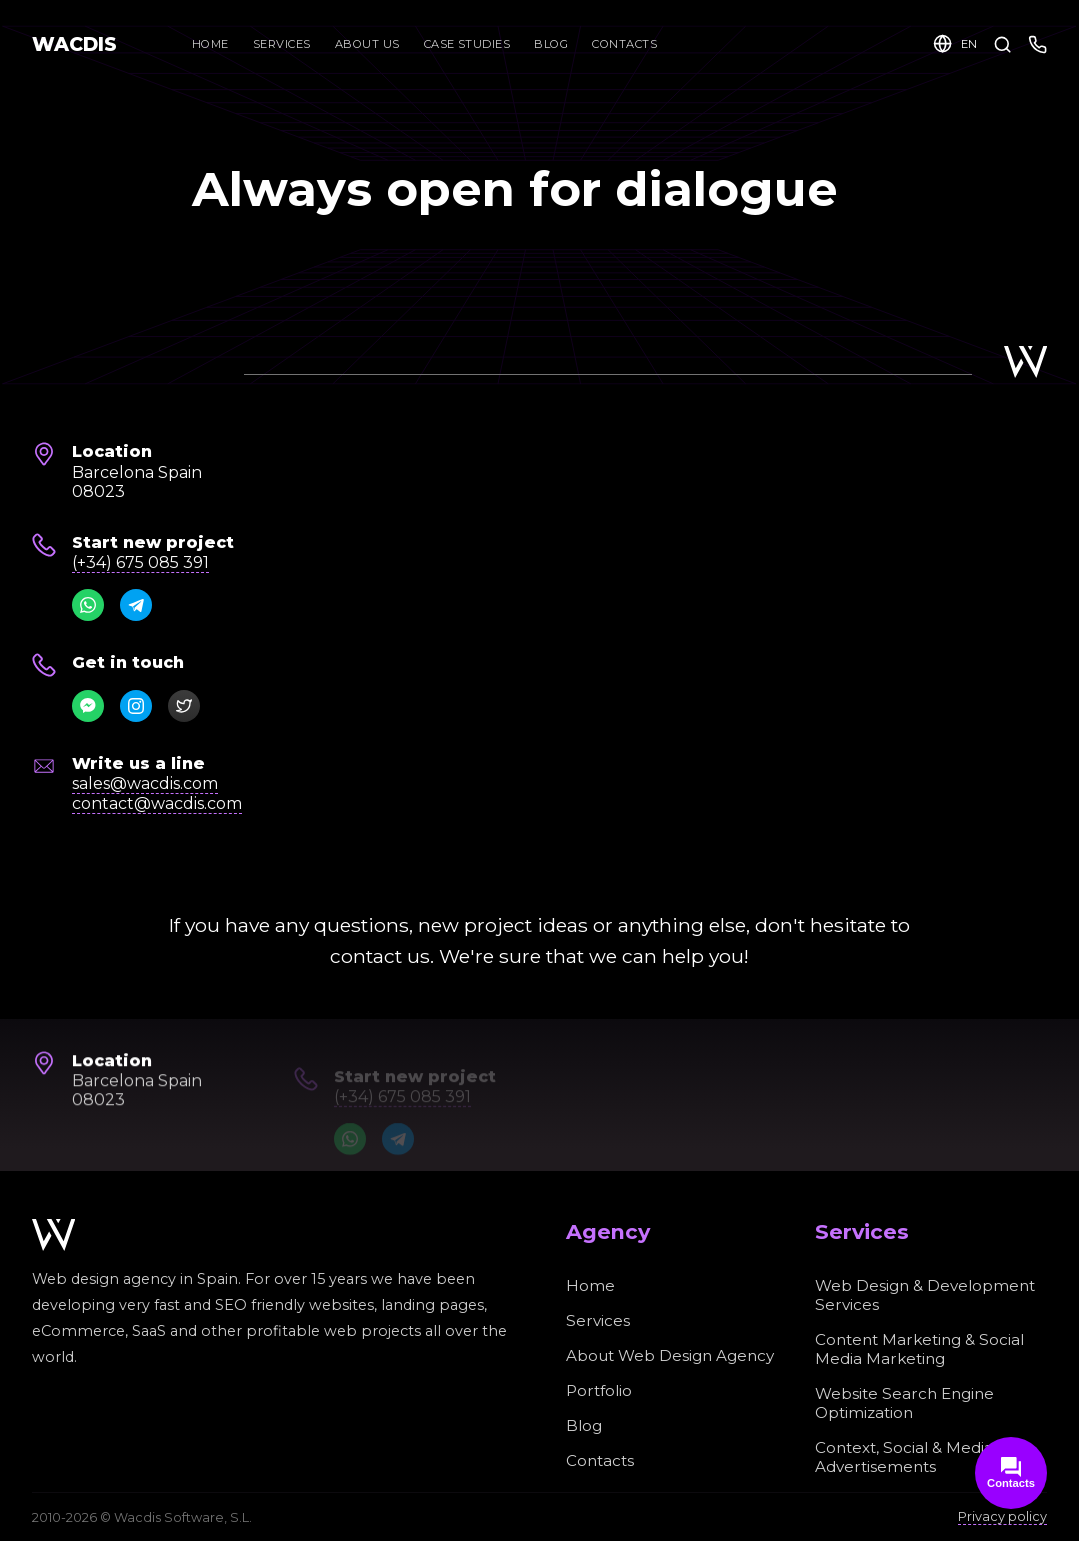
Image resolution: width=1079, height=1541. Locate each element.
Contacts (624, 44)
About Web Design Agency (670, 1355)
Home (210, 44)
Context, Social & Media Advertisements (904, 1457)
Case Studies (467, 44)
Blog (551, 44)
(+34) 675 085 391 (140, 562)
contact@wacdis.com (157, 803)
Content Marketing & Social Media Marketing (919, 1349)
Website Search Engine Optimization (904, 1403)
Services (282, 44)
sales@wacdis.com (145, 783)
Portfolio (599, 1390)
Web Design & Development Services (925, 1295)
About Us (367, 44)
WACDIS (74, 44)
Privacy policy (1002, 1516)
